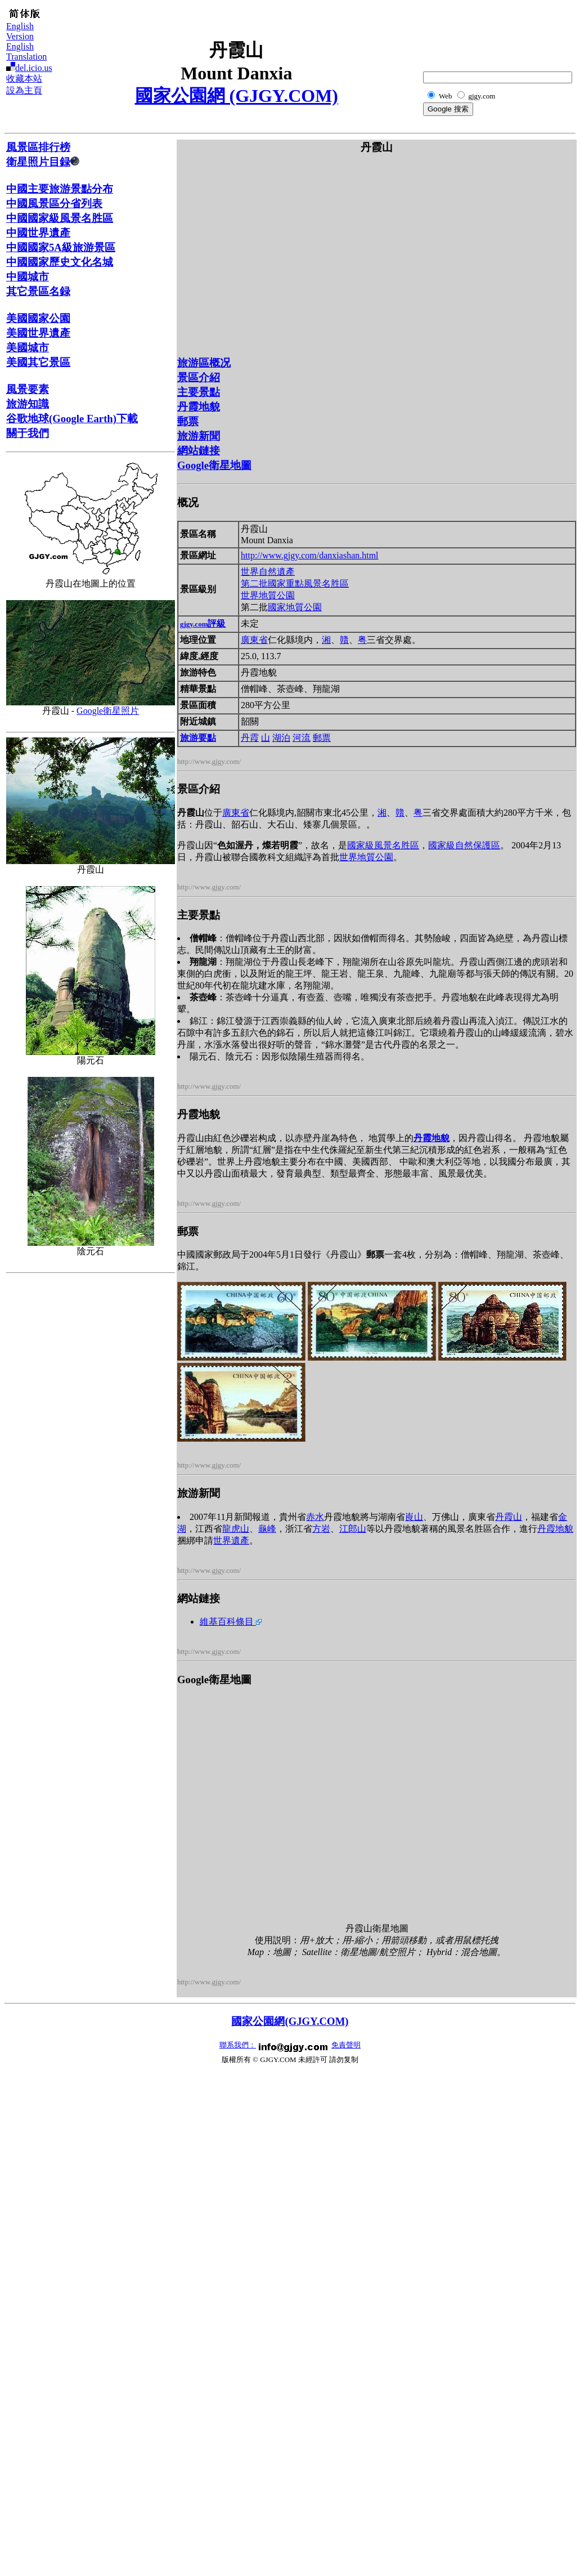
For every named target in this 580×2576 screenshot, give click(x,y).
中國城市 (27, 277)
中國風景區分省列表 (54, 203)
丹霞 (250, 738)
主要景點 (198, 392)
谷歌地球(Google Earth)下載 (72, 418)
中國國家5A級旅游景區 (60, 247)
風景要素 (27, 389)
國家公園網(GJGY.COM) (289, 2021)
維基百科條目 (231, 1621)
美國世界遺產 (38, 333)
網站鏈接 (198, 451)
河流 (302, 738)
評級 (203, 623)
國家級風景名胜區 (383, 845)
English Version (20, 31)
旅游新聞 (198, 436)
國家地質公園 (295, 607)
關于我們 (27, 433)
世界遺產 (231, 1540)
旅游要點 (198, 738)
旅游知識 (27, 404)
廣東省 (254, 640)
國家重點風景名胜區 (308, 583)
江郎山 (352, 1528)
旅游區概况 (204, 363)
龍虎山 (235, 1528)
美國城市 (27, 348)
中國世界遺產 (38, 233)
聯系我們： (237, 2045)
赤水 (315, 1517)
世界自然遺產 (268, 571)
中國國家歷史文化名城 (59, 262)
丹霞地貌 (198, 407)
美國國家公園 (38, 318)
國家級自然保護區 (464, 845)
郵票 (188, 421)
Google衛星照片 (108, 710)
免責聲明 (346, 2045)
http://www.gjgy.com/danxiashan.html (310, 555)
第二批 (254, 583)
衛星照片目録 (42, 162)
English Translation (26, 51)
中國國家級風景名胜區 (59, 218)
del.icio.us (33, 68)
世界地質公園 (268, 595)
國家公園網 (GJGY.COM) (236, 96)
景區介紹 (198, 377)
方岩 (321, 1528)
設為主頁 (24, 90)
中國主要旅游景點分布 (59, 189)
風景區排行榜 (38, 147)
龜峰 (267, 1528)
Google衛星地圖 (214, 465)
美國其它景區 (38, 362)
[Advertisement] (517, 31)
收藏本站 (24, 78)
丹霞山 (508, 1517)
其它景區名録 (38, 291)
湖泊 (281, 738)
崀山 (414, 1517)
